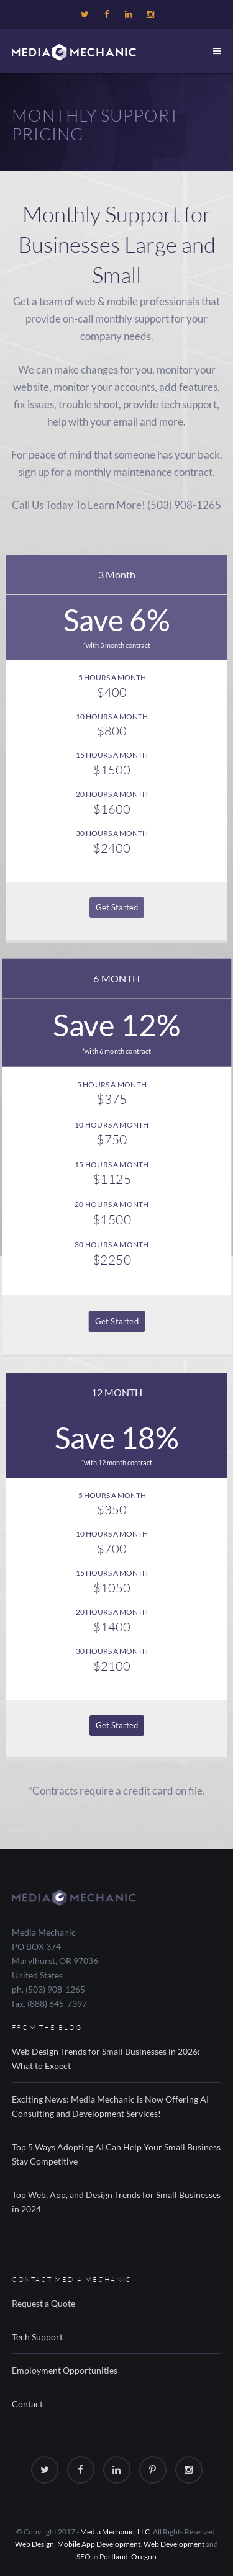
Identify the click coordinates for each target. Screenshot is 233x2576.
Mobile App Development (98, 2544)
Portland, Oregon (128, 2556)
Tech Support (37, 2336)
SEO (83, 2556)
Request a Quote (43, 2303)
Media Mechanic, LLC (115, 2531)
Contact (27, 2404)
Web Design (34, 2544)
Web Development (174, 2544)
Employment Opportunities (64, 2370)
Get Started (117, 907)
